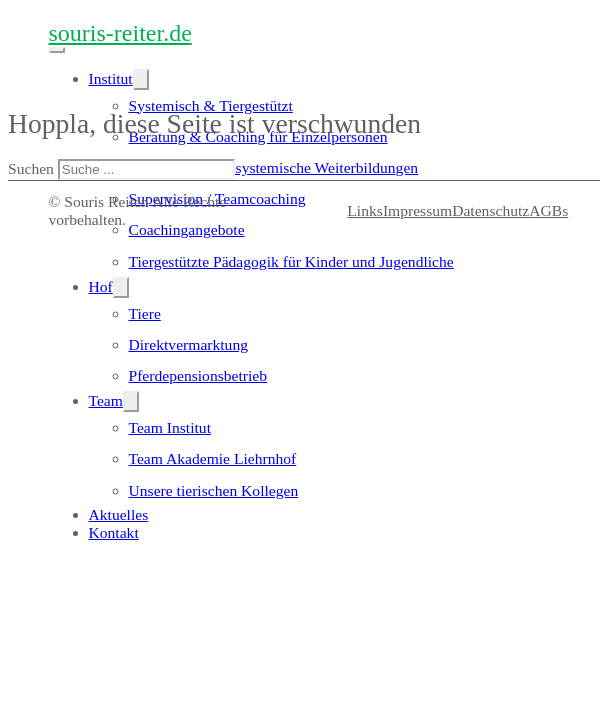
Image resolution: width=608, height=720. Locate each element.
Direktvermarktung (189, 344)
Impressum (417, 210)
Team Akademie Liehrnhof (213, 458)
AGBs (548, 210)
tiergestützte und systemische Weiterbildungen (274, 167)
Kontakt (114, 532)
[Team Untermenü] (131, 401)
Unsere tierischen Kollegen (214, 490)
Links (365, 210)
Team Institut (170, 427)
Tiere (145, 313)
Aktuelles (119, 514)
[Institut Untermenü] (141, 79)
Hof (101, 286)
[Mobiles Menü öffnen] (57, 50)
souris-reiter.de (120, 33)
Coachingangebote (187, 229)
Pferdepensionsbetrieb (198, 375)
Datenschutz (490, 210)
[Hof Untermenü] (121, 287)
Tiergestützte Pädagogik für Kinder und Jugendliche (291, 261)
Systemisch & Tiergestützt (211, 105)
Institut (111, 78)
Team (106, 400)
